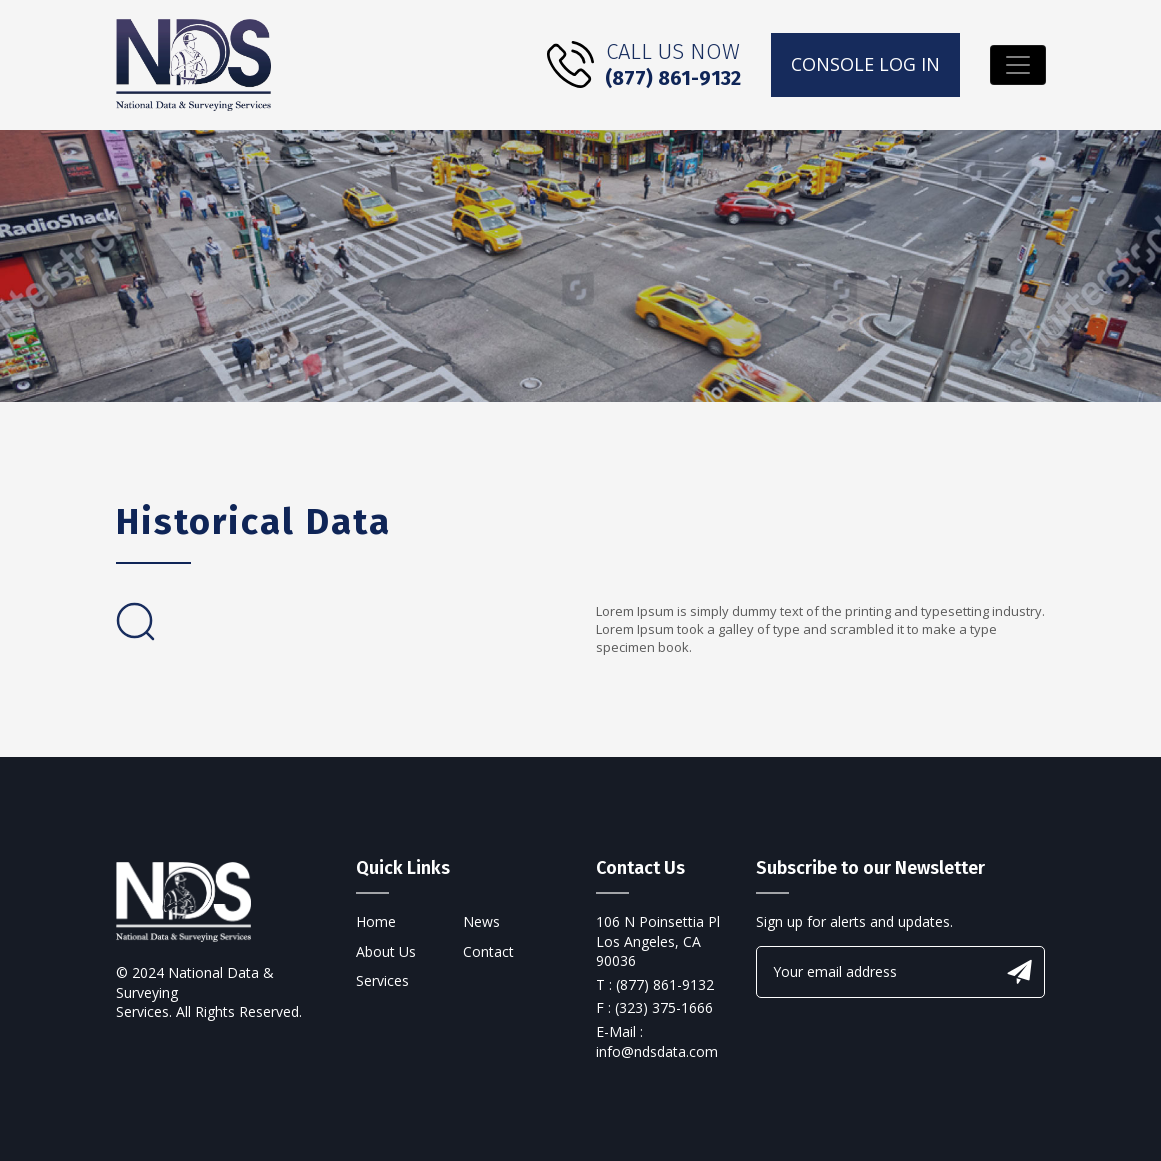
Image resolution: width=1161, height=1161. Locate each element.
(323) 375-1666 (664, 1007)
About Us (386, 951)
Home (376, 921)
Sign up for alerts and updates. (854, 921)
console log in (865, 64)
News (481, 921)
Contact (488, 951)
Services (382, 980)
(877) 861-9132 (673, 78)
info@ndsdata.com (657, 1051)
